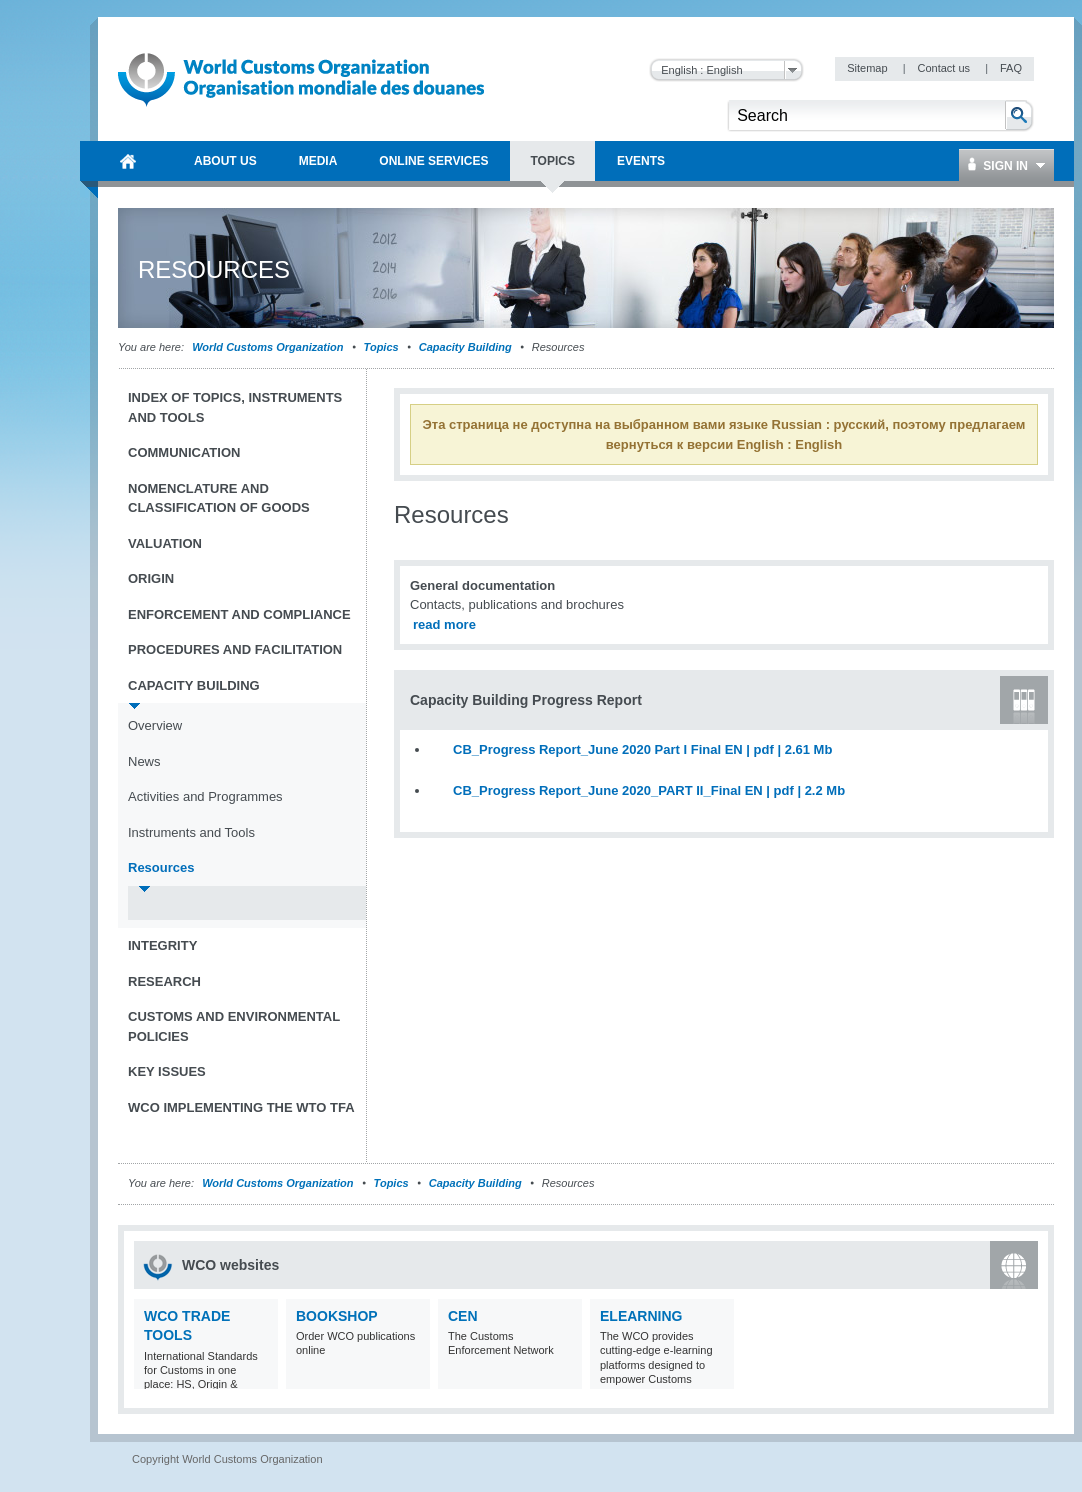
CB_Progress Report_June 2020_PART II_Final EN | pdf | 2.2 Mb (649, 790)
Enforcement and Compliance (239, 614)
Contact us (945, 68)
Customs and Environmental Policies (234, 1026)
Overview (155, 725)
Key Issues (167, 1071)
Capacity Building (465, 347)
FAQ (1011, 68)
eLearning (641, 1316)
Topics (381, 347)
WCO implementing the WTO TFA (241, 1107)
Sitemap (868, 68)
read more (444, 624)
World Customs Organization (269, 347)
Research (164, 981)
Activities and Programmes (205, 796)
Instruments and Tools (191, 832)
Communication (184, 452)
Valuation (165, 543)
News (144, 761)
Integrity (162, 945)
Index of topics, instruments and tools (235, 407)
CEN (463, 1316)
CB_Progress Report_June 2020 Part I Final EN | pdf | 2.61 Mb (642, 749)
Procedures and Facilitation (235, 649)
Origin (151, 578)
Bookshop (337, 1316)
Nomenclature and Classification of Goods (219, 498)
